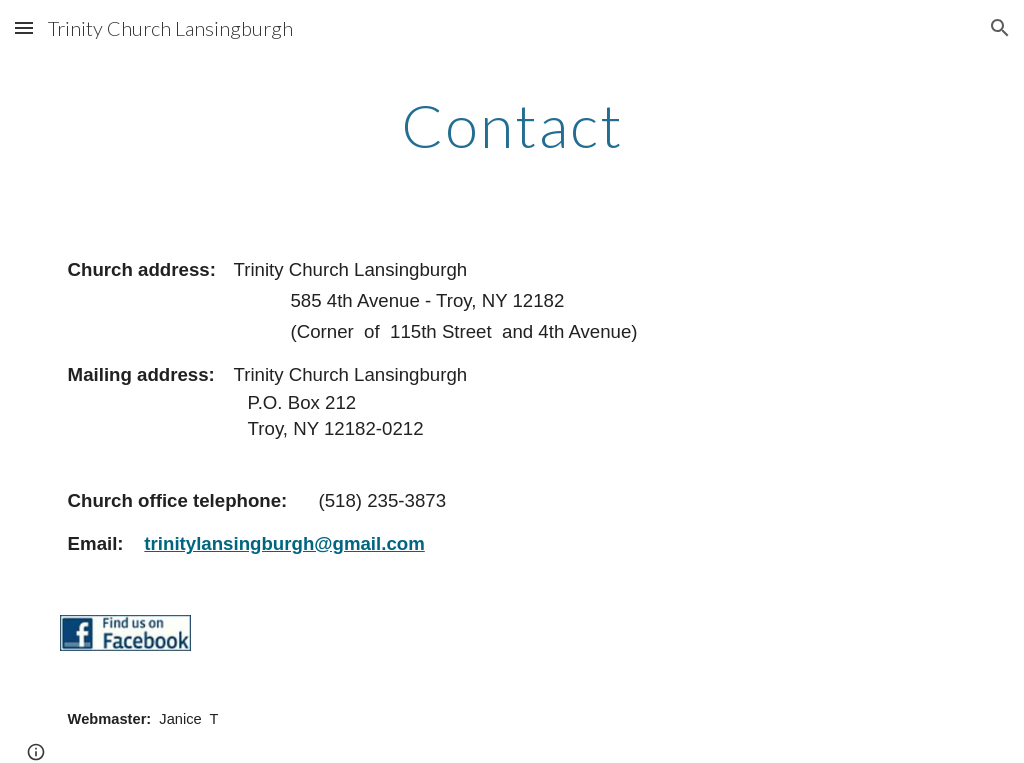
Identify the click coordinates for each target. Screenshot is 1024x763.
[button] (24, 27)
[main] (512, 125)
